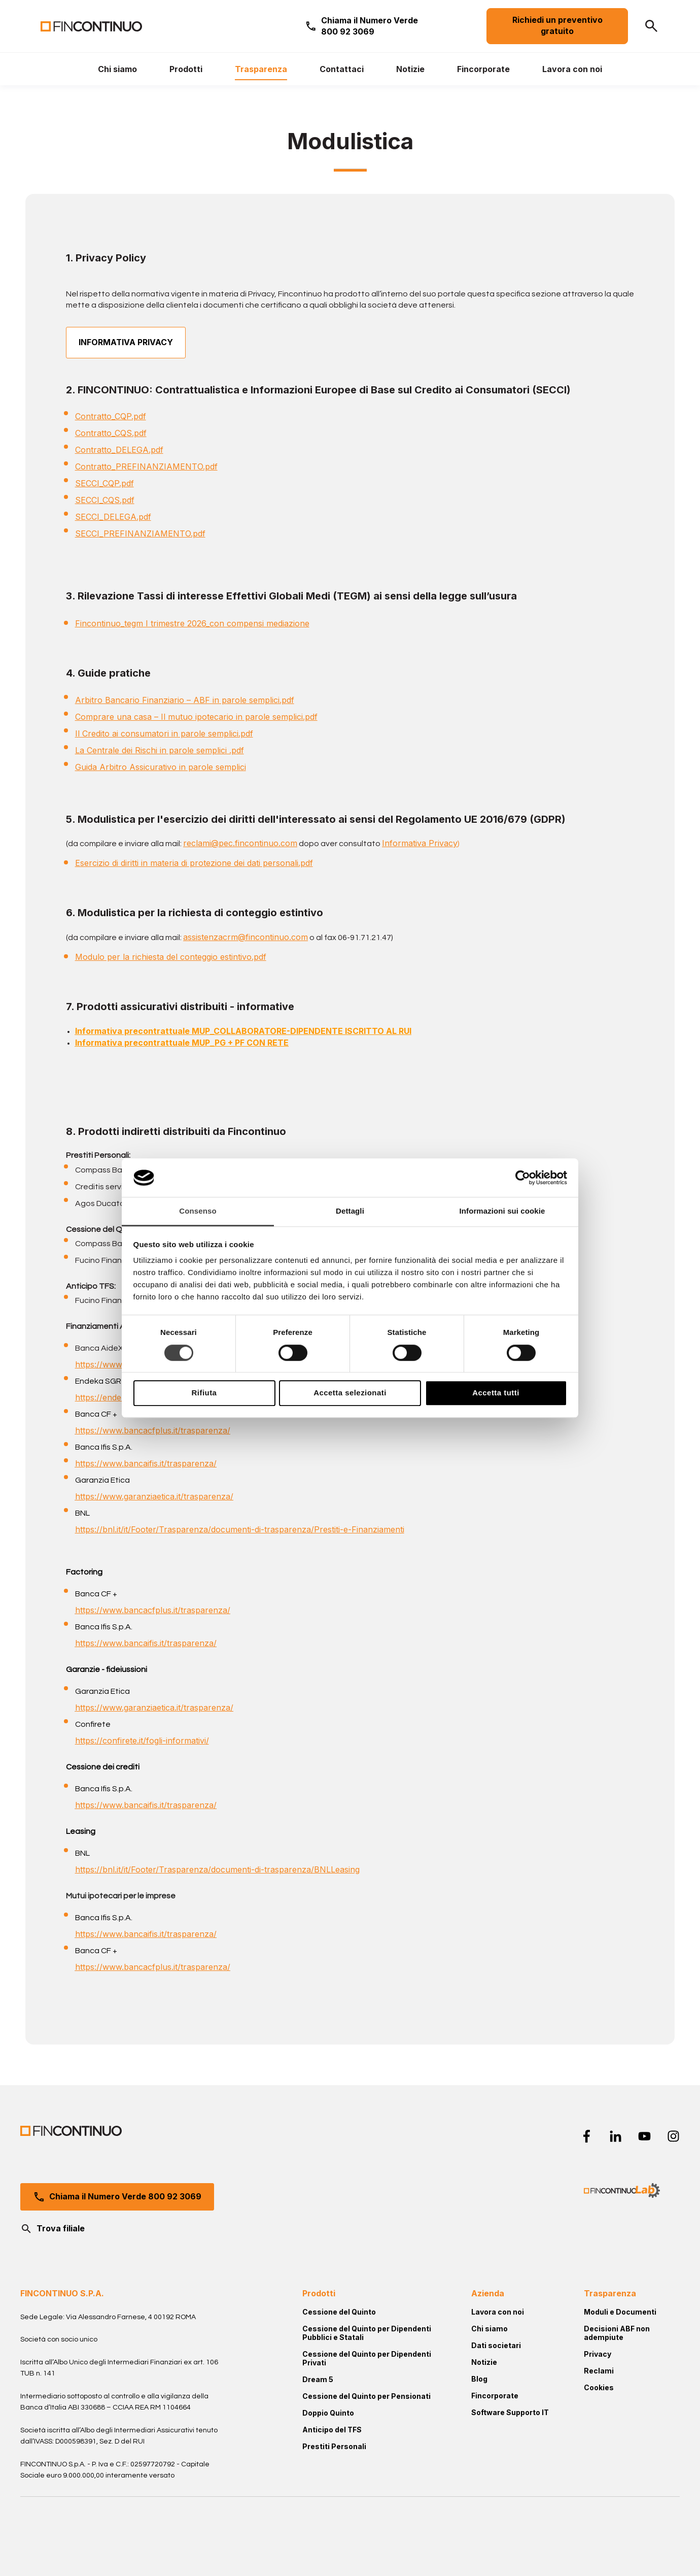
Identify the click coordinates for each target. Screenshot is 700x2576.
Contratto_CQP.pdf (110, 416)
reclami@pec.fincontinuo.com (240, 843)
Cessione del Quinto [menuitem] (339, 2311)
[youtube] (644, 2136)
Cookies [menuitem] (599, 2387)
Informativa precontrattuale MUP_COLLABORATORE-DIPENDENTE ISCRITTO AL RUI (243, 1031)
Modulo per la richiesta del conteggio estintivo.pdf (170, 957)
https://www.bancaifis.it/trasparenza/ (146, 1463)
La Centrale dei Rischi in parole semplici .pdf (159, 750)
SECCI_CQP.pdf (104, 483)
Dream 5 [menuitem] (317, 2379)
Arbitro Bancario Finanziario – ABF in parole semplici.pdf (184, 700)
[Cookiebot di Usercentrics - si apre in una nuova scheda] (522, 1177)
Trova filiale (52, 2229)
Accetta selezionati (350, 1392)
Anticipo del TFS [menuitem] (332, 2429)
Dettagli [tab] (350, 1211)
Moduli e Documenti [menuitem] (620, 2311)
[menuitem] (117, 69)
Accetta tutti (495, 1392)
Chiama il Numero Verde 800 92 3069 (117, 2197)
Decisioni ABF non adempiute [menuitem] (617, 2332)
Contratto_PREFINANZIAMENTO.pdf (146, 466)
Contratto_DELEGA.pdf (119, 450)
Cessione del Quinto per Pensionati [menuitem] (366, 2396)
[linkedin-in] (615, 2136)
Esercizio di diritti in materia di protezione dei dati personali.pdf (194, 863)
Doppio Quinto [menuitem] (328, 2412)
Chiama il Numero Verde (369, 26)
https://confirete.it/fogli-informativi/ (142, 1740)
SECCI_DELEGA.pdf (113, 517)
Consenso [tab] (197, 1211)
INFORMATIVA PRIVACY (126, 342)
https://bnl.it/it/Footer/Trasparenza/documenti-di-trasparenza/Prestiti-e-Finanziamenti (239, 1529)
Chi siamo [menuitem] (489, 2328)
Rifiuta (204, 1392)
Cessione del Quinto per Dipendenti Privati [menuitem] (366, 2358)
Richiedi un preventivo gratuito (557, 25)
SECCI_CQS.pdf (104, 500)
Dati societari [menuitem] (496, 2345)
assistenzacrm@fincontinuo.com (245, 937)
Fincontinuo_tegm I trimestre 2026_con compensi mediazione (192, 623)
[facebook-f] (586, 2136)
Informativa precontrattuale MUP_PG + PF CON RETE (182, 1043)
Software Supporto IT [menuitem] (510, 2412)
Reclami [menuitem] (599, 2370)
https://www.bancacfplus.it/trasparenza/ (152, 1430)
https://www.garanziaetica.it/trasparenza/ (154, 1496)
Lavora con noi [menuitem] (497, 2311)
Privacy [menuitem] (597, 2354)
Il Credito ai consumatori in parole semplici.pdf (164, 733)
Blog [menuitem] (479, 2378)
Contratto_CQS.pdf (111, 433)
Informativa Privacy (420, 843)
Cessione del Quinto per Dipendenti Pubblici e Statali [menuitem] (366, 2332)
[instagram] (673, 2136)
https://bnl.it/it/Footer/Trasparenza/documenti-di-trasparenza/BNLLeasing (217, 1869)
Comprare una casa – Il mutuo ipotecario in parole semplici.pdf (196, 717)
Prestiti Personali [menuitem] (334, 2446)
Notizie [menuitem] (484, 2362)
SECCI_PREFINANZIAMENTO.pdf (140, 533)
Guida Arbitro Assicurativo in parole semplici (160, 767)
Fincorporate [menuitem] (494, 2395)
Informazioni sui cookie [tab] (502, 1211)
